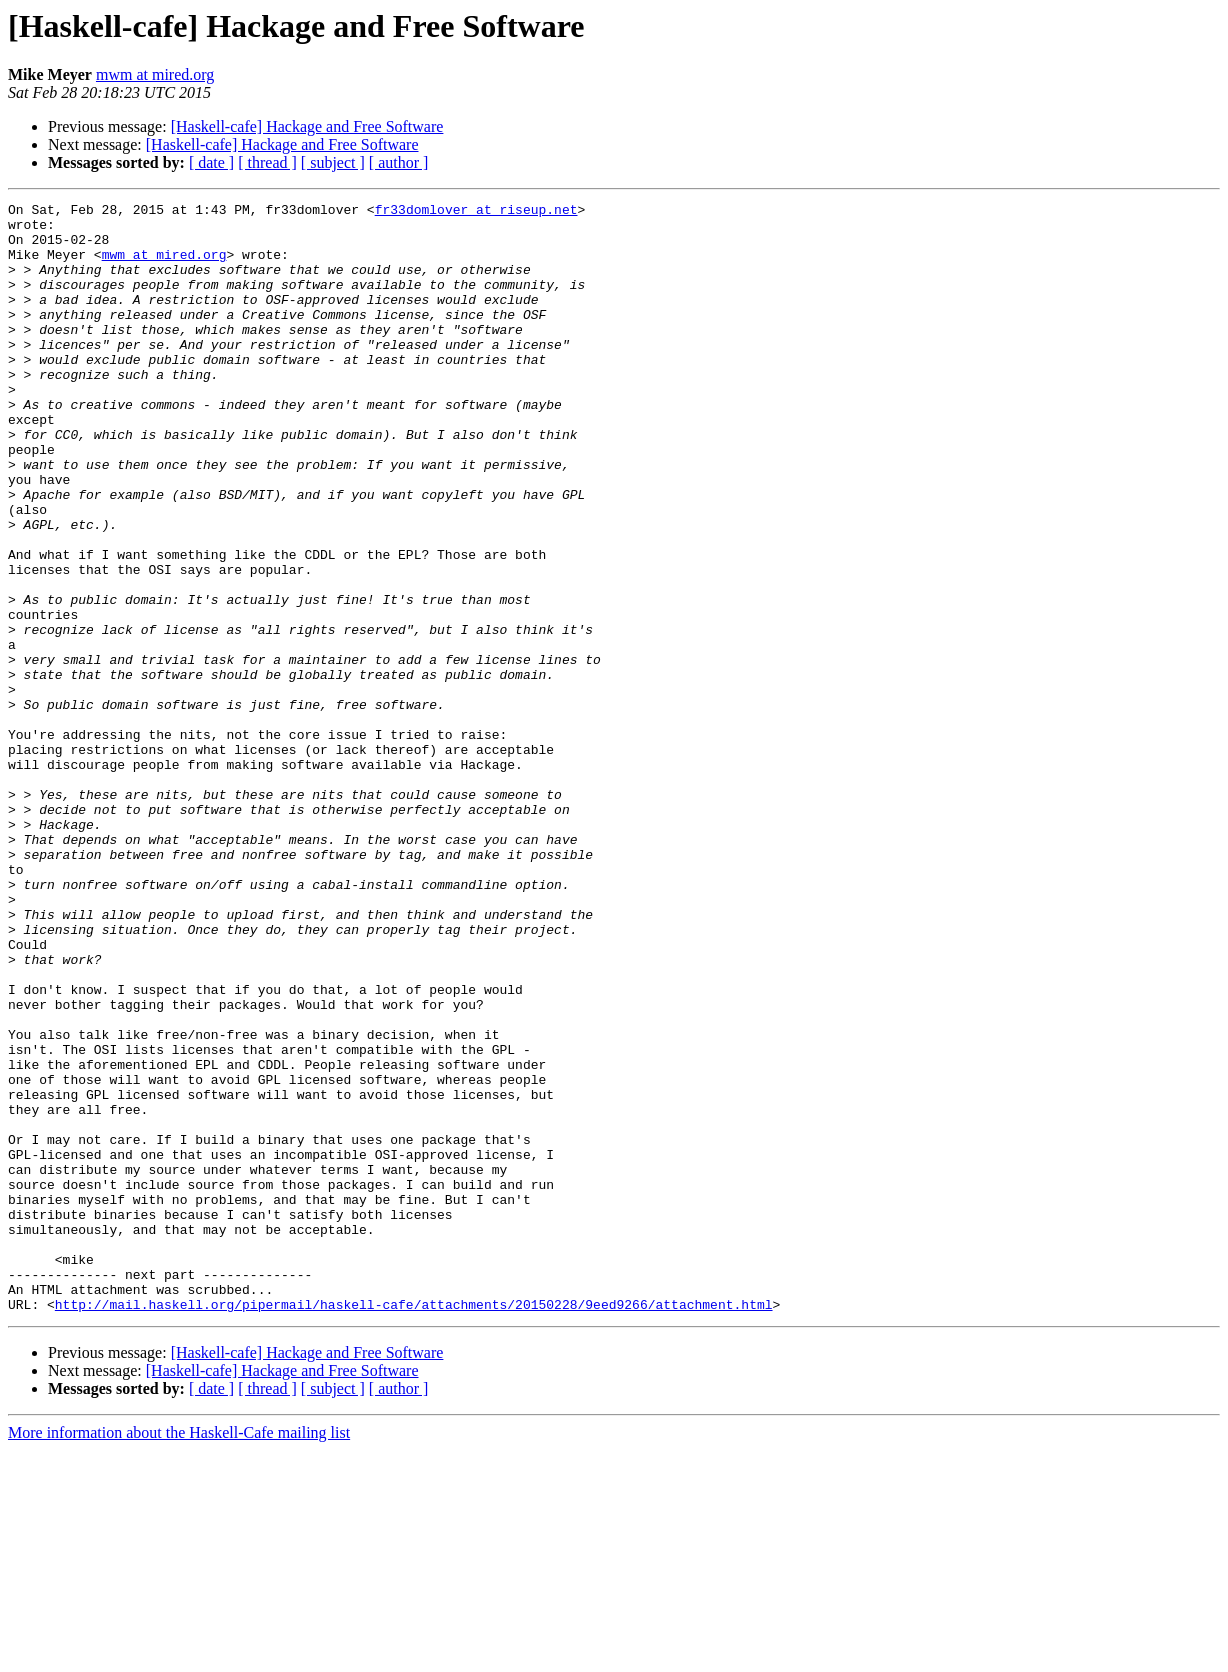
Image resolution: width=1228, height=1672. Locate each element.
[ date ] (211, 162)
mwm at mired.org (155, 74)
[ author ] (399, 162)
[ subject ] (333, 162)
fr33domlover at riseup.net (476, 212)
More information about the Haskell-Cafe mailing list (179, 1654)
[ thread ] (267, 162)
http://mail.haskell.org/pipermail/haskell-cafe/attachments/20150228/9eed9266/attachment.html (414, 1526)
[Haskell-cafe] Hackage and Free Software (307, 126)
